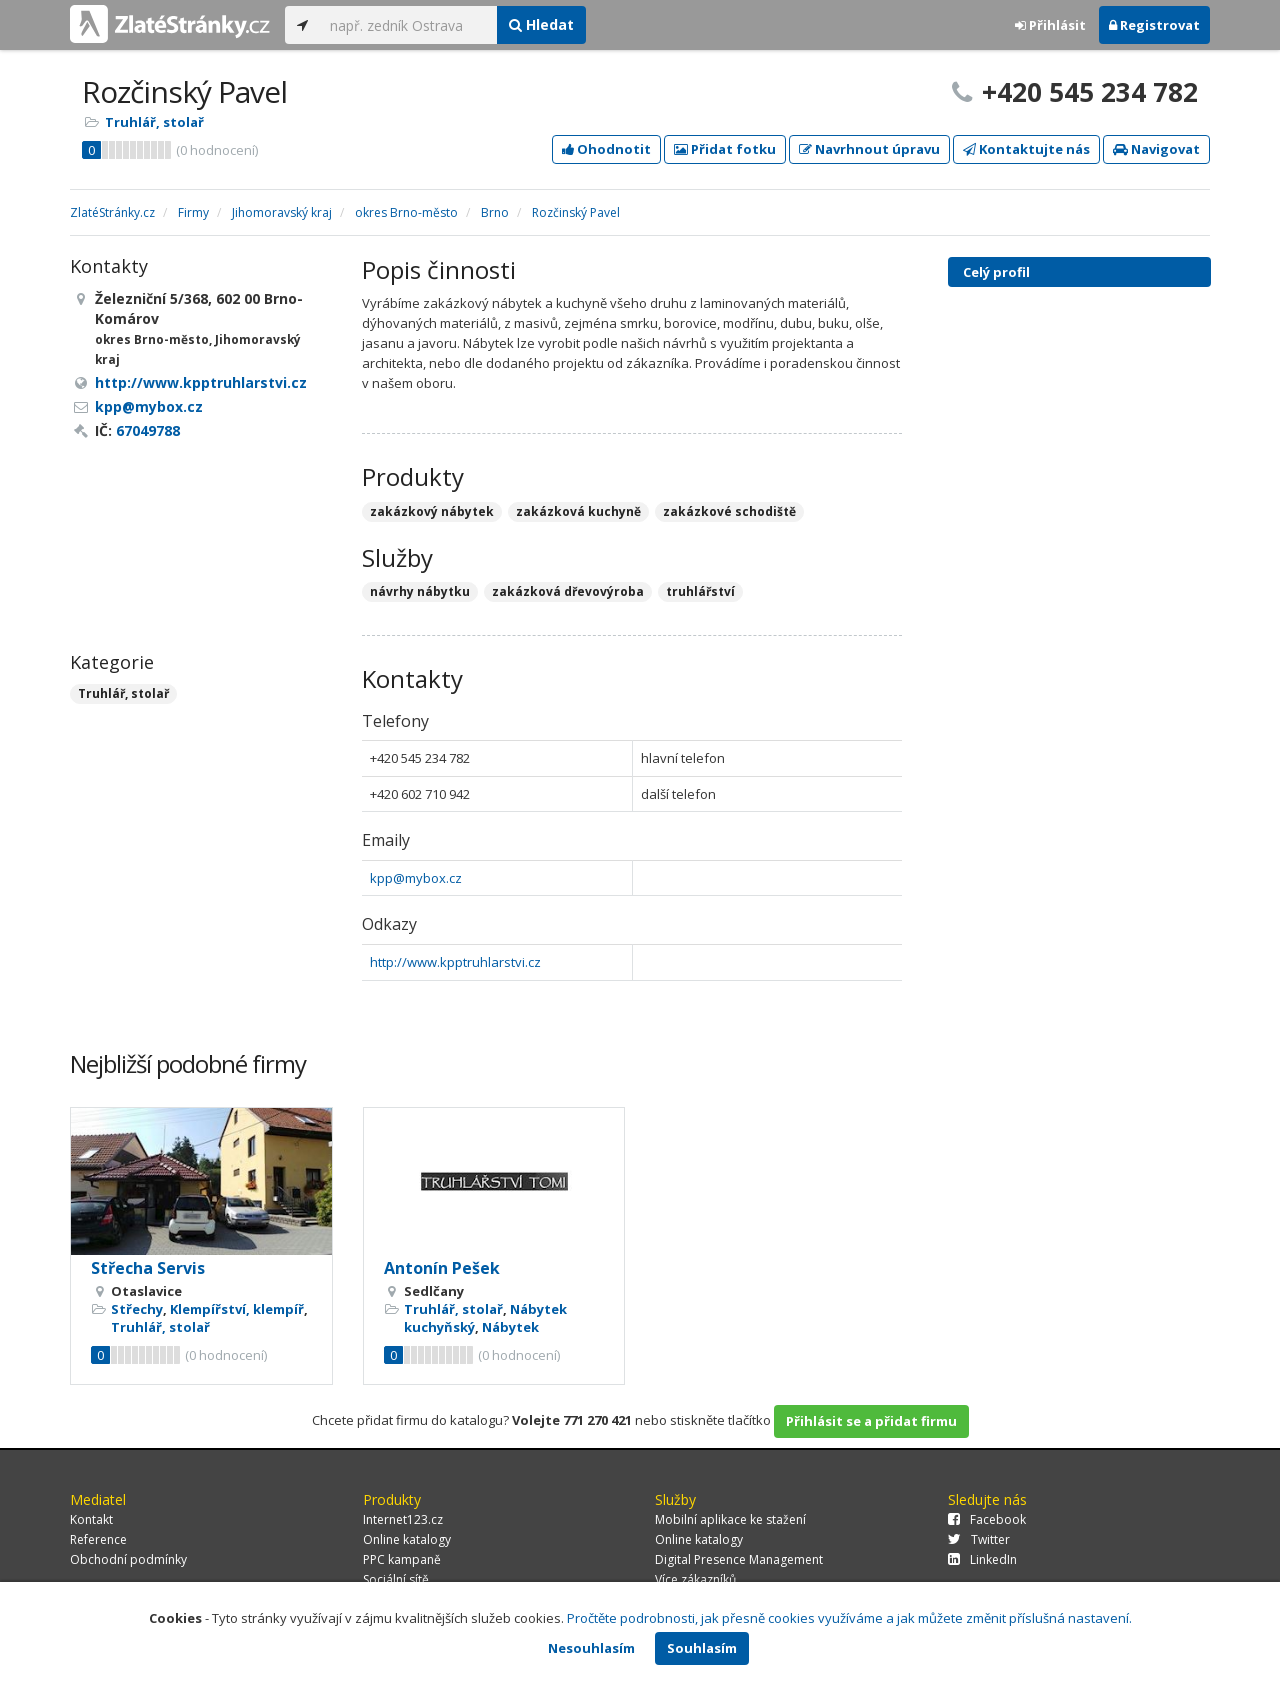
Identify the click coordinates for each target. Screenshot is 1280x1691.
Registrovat (1154, 25)
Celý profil (996, 272)
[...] (408, 25)
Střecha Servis (148, 1268)
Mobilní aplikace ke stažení (730, 1519)
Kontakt (91, 1519)
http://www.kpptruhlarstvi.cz (455, 962)
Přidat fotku (725, 149)
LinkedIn (982, 1559)
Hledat (541, 24)
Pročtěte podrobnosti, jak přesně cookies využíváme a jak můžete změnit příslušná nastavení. (849, 1618)
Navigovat (1156, 149)
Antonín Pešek (442, 1268)
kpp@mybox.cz (416, 878)
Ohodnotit (606, 149)
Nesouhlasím (591, 1648)
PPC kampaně (402, 1559)
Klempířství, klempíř (237, 1309)
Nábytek (510, 1327)
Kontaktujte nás (1026, 149)
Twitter (979, 1539)
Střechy (137, 1309)
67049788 (148, 430)
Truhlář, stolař (154, 122)
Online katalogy (407, 1539)
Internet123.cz (403, 1519)
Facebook (987, 1519)
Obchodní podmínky (128, 1559)
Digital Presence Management (739, 1559)
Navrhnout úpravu (869, 149)
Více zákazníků (695, 1579)
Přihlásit (1050, 25)
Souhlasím (702, 1648)
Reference (98, 1539)
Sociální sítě (396, 1579)
